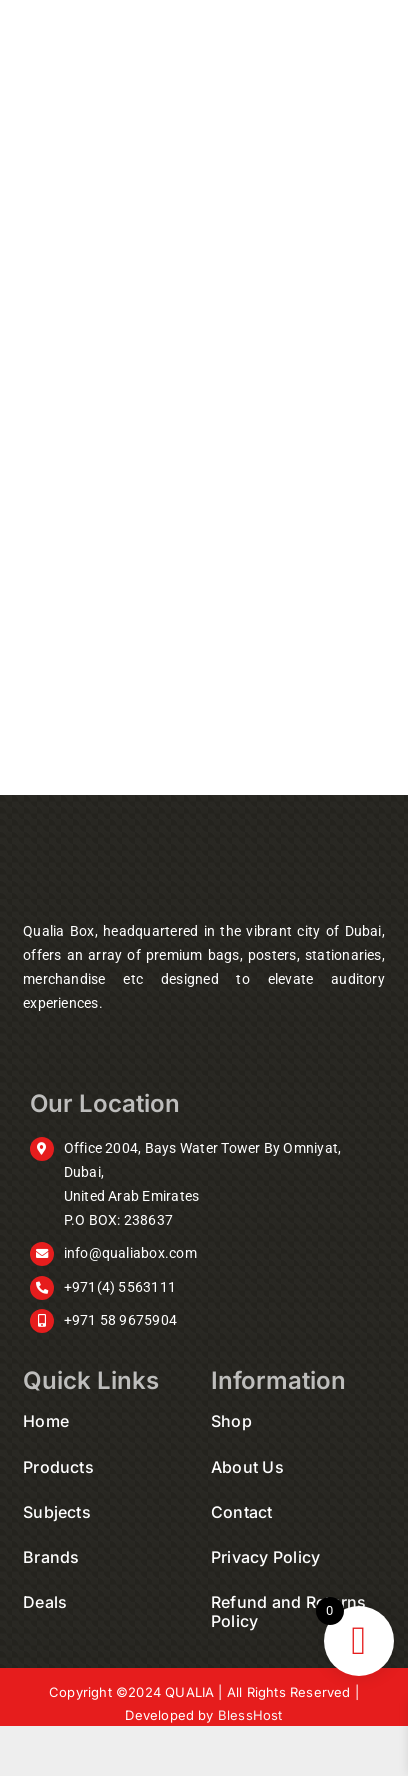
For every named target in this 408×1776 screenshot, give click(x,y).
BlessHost (250, 1715)
